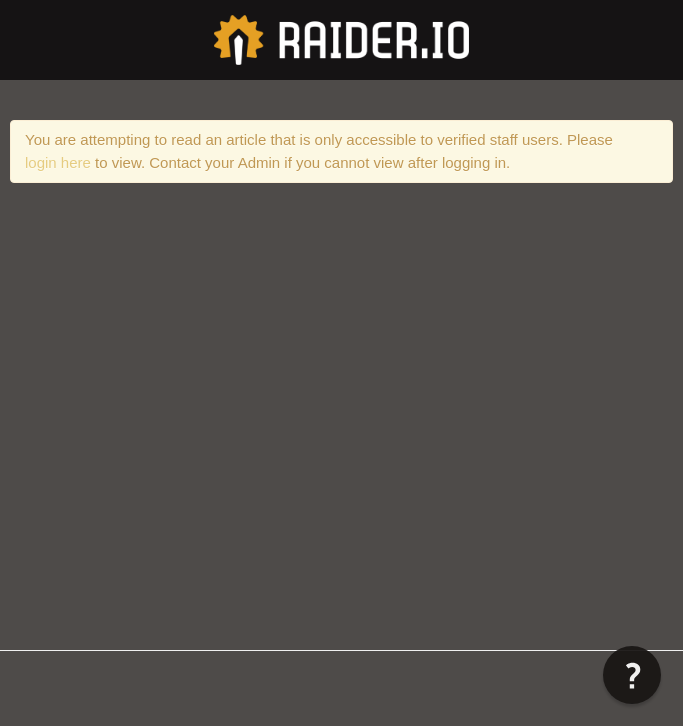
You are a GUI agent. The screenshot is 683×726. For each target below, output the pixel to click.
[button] (632, 675)
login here (58, 162)
